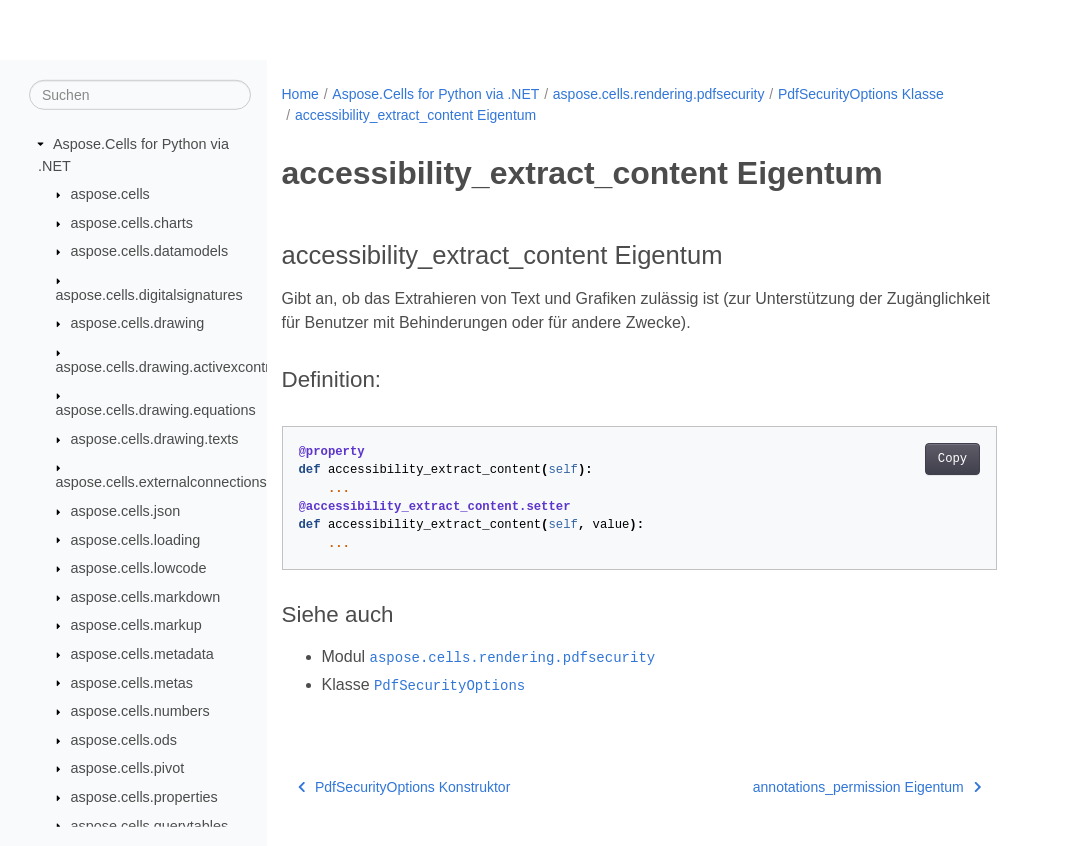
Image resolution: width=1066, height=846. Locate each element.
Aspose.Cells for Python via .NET (435, 94)
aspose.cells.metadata (142, 654)
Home (300, 94)
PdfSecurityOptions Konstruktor (404, 787)
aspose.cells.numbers (140, 711)
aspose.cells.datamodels (150, 251)
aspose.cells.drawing (138, 323)
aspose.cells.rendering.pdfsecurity (659, 94)
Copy (952, 459)
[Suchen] (140, 95)
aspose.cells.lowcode (139, 568)
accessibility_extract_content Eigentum (415, 115)
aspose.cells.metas (132, 682)
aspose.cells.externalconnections (161, 482)
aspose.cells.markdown (146, 597)
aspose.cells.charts (132, 223)
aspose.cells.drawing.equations (156, 410)
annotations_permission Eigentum (867, 787)
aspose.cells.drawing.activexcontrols (172, 367)
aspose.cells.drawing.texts (155, 439)
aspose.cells (110, 194)
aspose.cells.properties (144, 797)
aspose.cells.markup (136, 625)
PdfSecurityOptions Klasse (861, 94)
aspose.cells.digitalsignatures (149, 295)
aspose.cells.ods (124, 740)
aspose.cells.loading (136, 539)
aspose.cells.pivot (128, 768)
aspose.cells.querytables (150, 825)
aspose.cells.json (126, 511)
